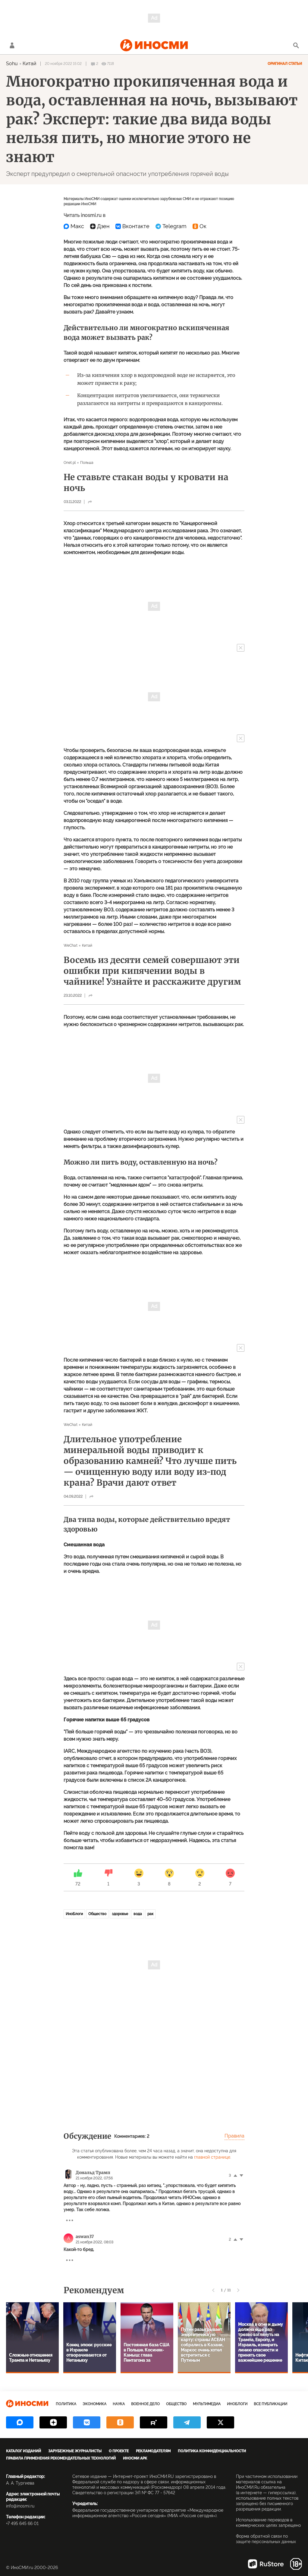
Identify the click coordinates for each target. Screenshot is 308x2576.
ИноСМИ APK (135, 2458)
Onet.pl (70, 463)
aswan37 (85, 2236)
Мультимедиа (207, 2404)
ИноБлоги (74, 1914)
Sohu (12, 63)
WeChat (70, 945)
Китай (29, 63)
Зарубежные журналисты (75, 2451)
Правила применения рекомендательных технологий (61, 2458)
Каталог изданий (23, 2451)
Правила (234, 2136)
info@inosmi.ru (20, 2506)
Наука (119, 2404)
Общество (97, 1914)
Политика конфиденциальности (212, 2451)
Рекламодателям (153, 2451)
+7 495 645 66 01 (22, 2523)
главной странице (212, 2157)
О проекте (119, 2451)
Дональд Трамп (93, 2172)
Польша (87, 463)
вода (138, 1914)
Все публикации (270, 2404)
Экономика (94, 2404)
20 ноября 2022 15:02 (63, 63)
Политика (66, 2404)
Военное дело (145, 2404)
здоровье (120, 1914)
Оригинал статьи (285, 64)
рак (150, 1914)
